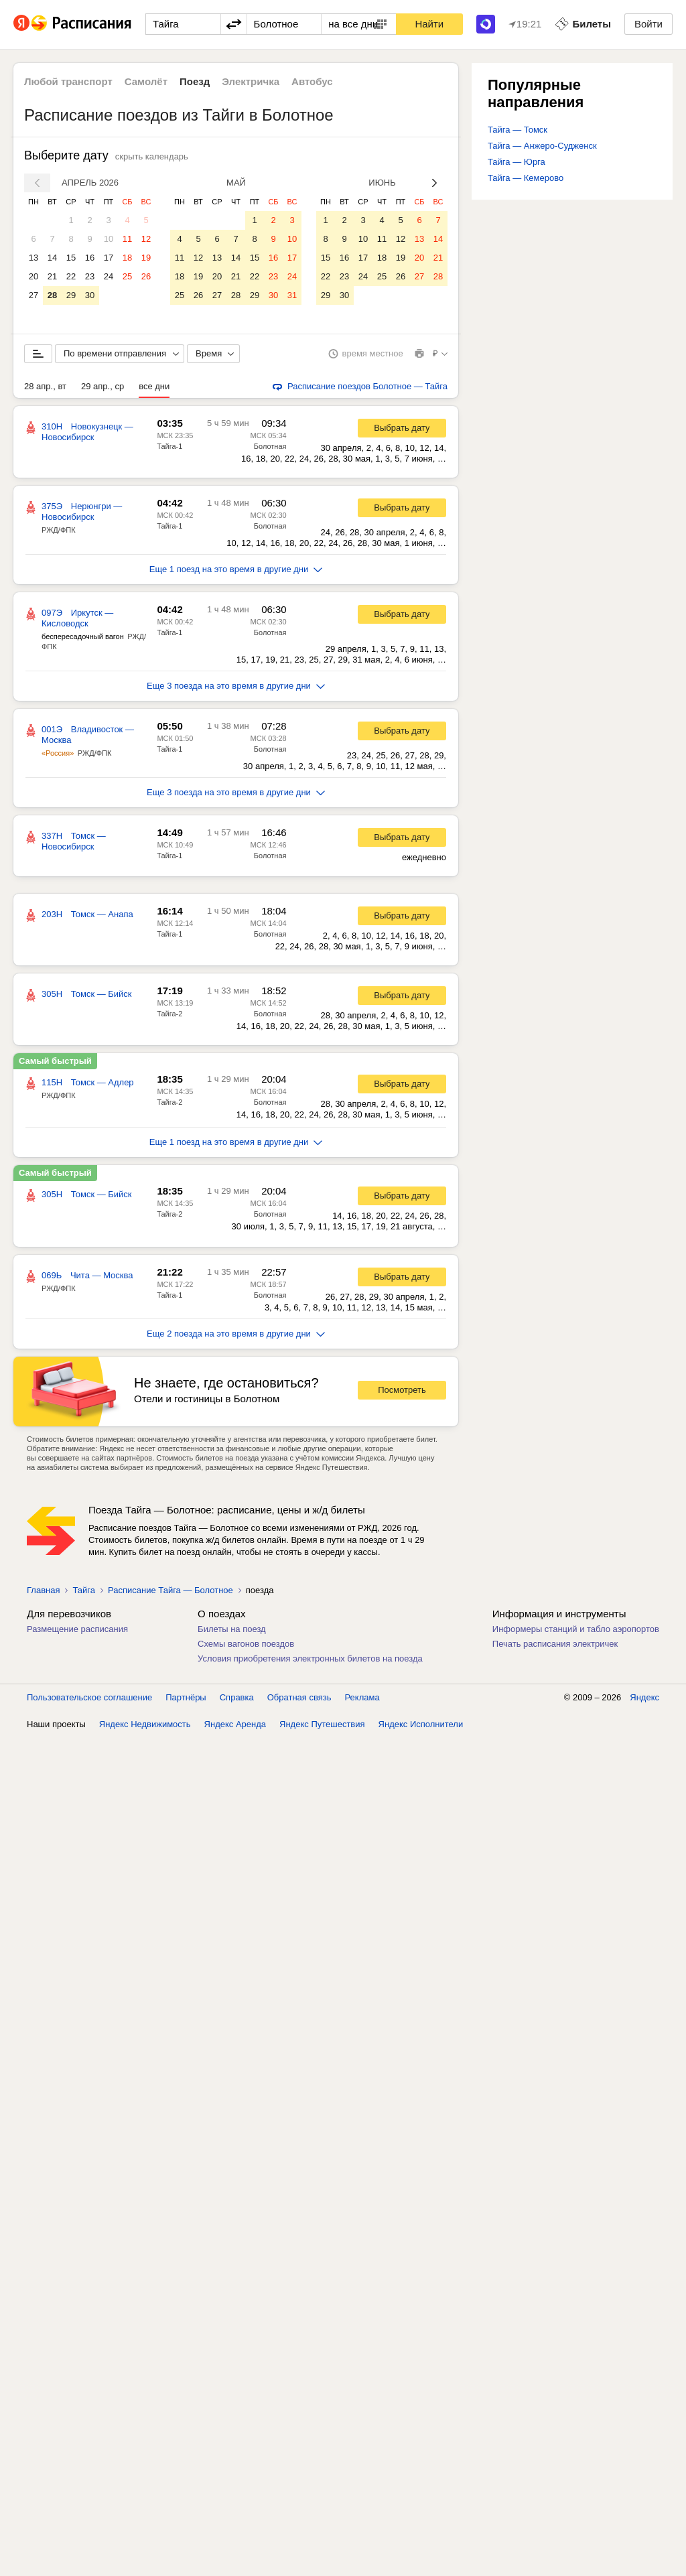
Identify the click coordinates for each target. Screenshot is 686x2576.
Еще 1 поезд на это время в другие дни (236, 569)
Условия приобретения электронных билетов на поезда (310, 1658)
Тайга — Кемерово (525, 178)
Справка (237, 1697)
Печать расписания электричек (555, 1644)
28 (52, 295)
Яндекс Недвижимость (145, 1724)
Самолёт (146, 81)
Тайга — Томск (517, 130)
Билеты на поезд (232, 1629)
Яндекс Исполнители (421, 1724)
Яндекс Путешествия (322, 1724)
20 (33, 276)
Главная (43, 1590)
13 (33, 258)
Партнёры (185, 1697)
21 (52, 276)
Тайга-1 (169, 446)
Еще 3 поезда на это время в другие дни (236, 686)
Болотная (270, 446)
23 (89, 276)
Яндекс (644, 1697)
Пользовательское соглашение (89, 1697)
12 (146, 239)
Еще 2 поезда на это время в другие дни (236, 1334)
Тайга (83, 1590)
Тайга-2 (169, 1014)
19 (146, 258)
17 (108, 258)
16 (89, 258)
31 (292, 295)
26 (146, 276)
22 (71, 276)
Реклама (362, 1697)
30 (89, 295)
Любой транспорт (68, 81)
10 (108, 239)
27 (33, 295)
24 (108, 276)
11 (127, 239)
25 (127, 276)
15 (71, 258)
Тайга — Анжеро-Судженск (542, 146)
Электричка (250, 81)
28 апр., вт (45, 386)
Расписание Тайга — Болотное (170, 1590)
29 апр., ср (102, 386)
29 (71, 295)
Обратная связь (299, 1697)
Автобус (312, 81)
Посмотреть (402, 1390)
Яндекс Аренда (235, 1724)
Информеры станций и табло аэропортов (575, 1629)
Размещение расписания (77, 1629)
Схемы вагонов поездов (246, 1644)
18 (127, 258)
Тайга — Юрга (516, 162)
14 (52, 258)
